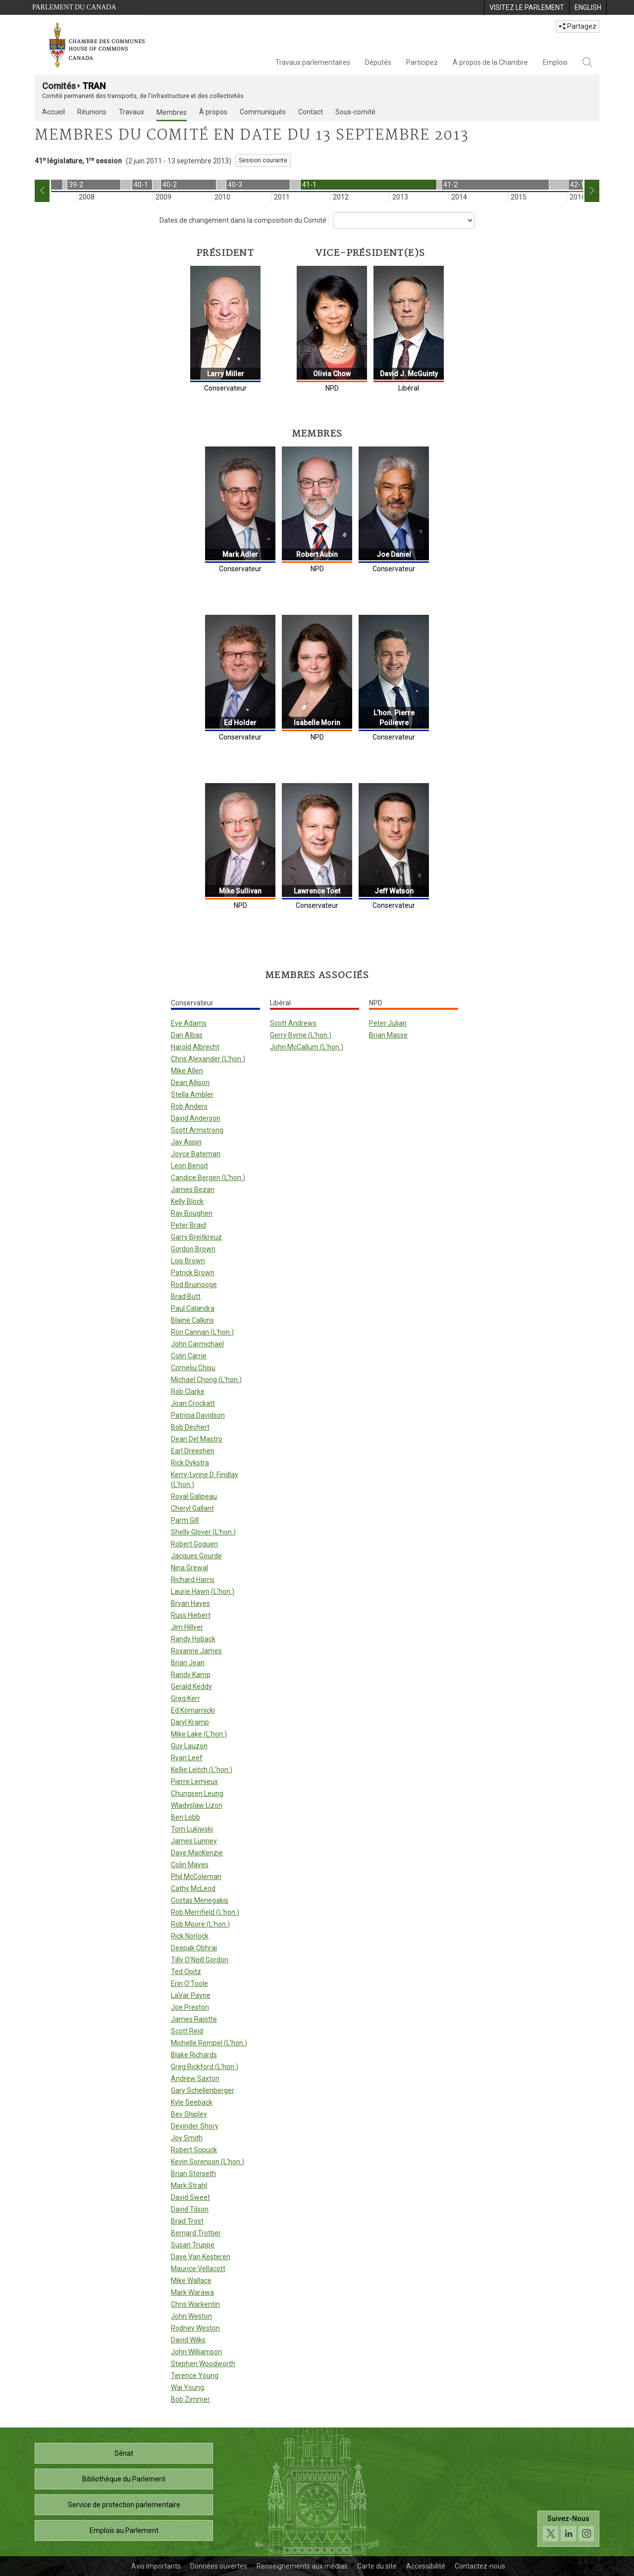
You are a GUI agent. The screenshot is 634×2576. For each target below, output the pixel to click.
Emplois (555, 62)
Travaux (131, 112)
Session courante (263, 160)
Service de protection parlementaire (124, 2505)
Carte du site (377, 2566)
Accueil (53, 112)
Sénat (123, 2453)
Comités (59, 86)
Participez (422, 62)
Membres (172, 112)
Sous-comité (355, 112)
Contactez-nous (480, 2566)
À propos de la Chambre (490, 62)
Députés (378, 62)
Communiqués (263, 112)
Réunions (91, 112)
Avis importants (156, 2566)
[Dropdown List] (404, 220)
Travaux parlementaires (312, 62)
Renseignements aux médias (302, 2566)
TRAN (94, 86)
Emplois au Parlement (124, 2530)
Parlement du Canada (74, 7)
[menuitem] (526, 7)
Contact (310, 112)
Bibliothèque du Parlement (123, 2479)
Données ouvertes (218, 2566)
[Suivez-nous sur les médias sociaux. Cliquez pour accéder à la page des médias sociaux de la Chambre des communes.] (568, 2529)
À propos (213, 112)
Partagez (577, 26)
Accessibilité (425, 2566)
